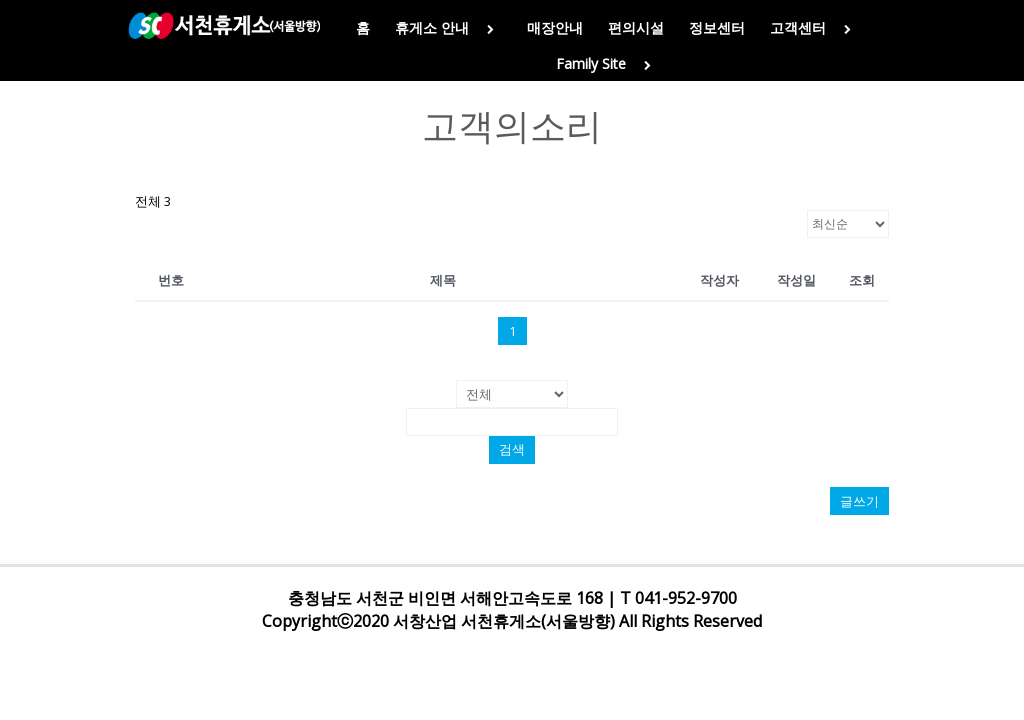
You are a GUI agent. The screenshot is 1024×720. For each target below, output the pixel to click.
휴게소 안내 (448, 27)
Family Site (607, 63)
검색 (512, 449)
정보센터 (717, 27)
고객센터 (814, 27)
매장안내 (555, 27)
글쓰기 (859, 501)
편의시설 (636, 27)
